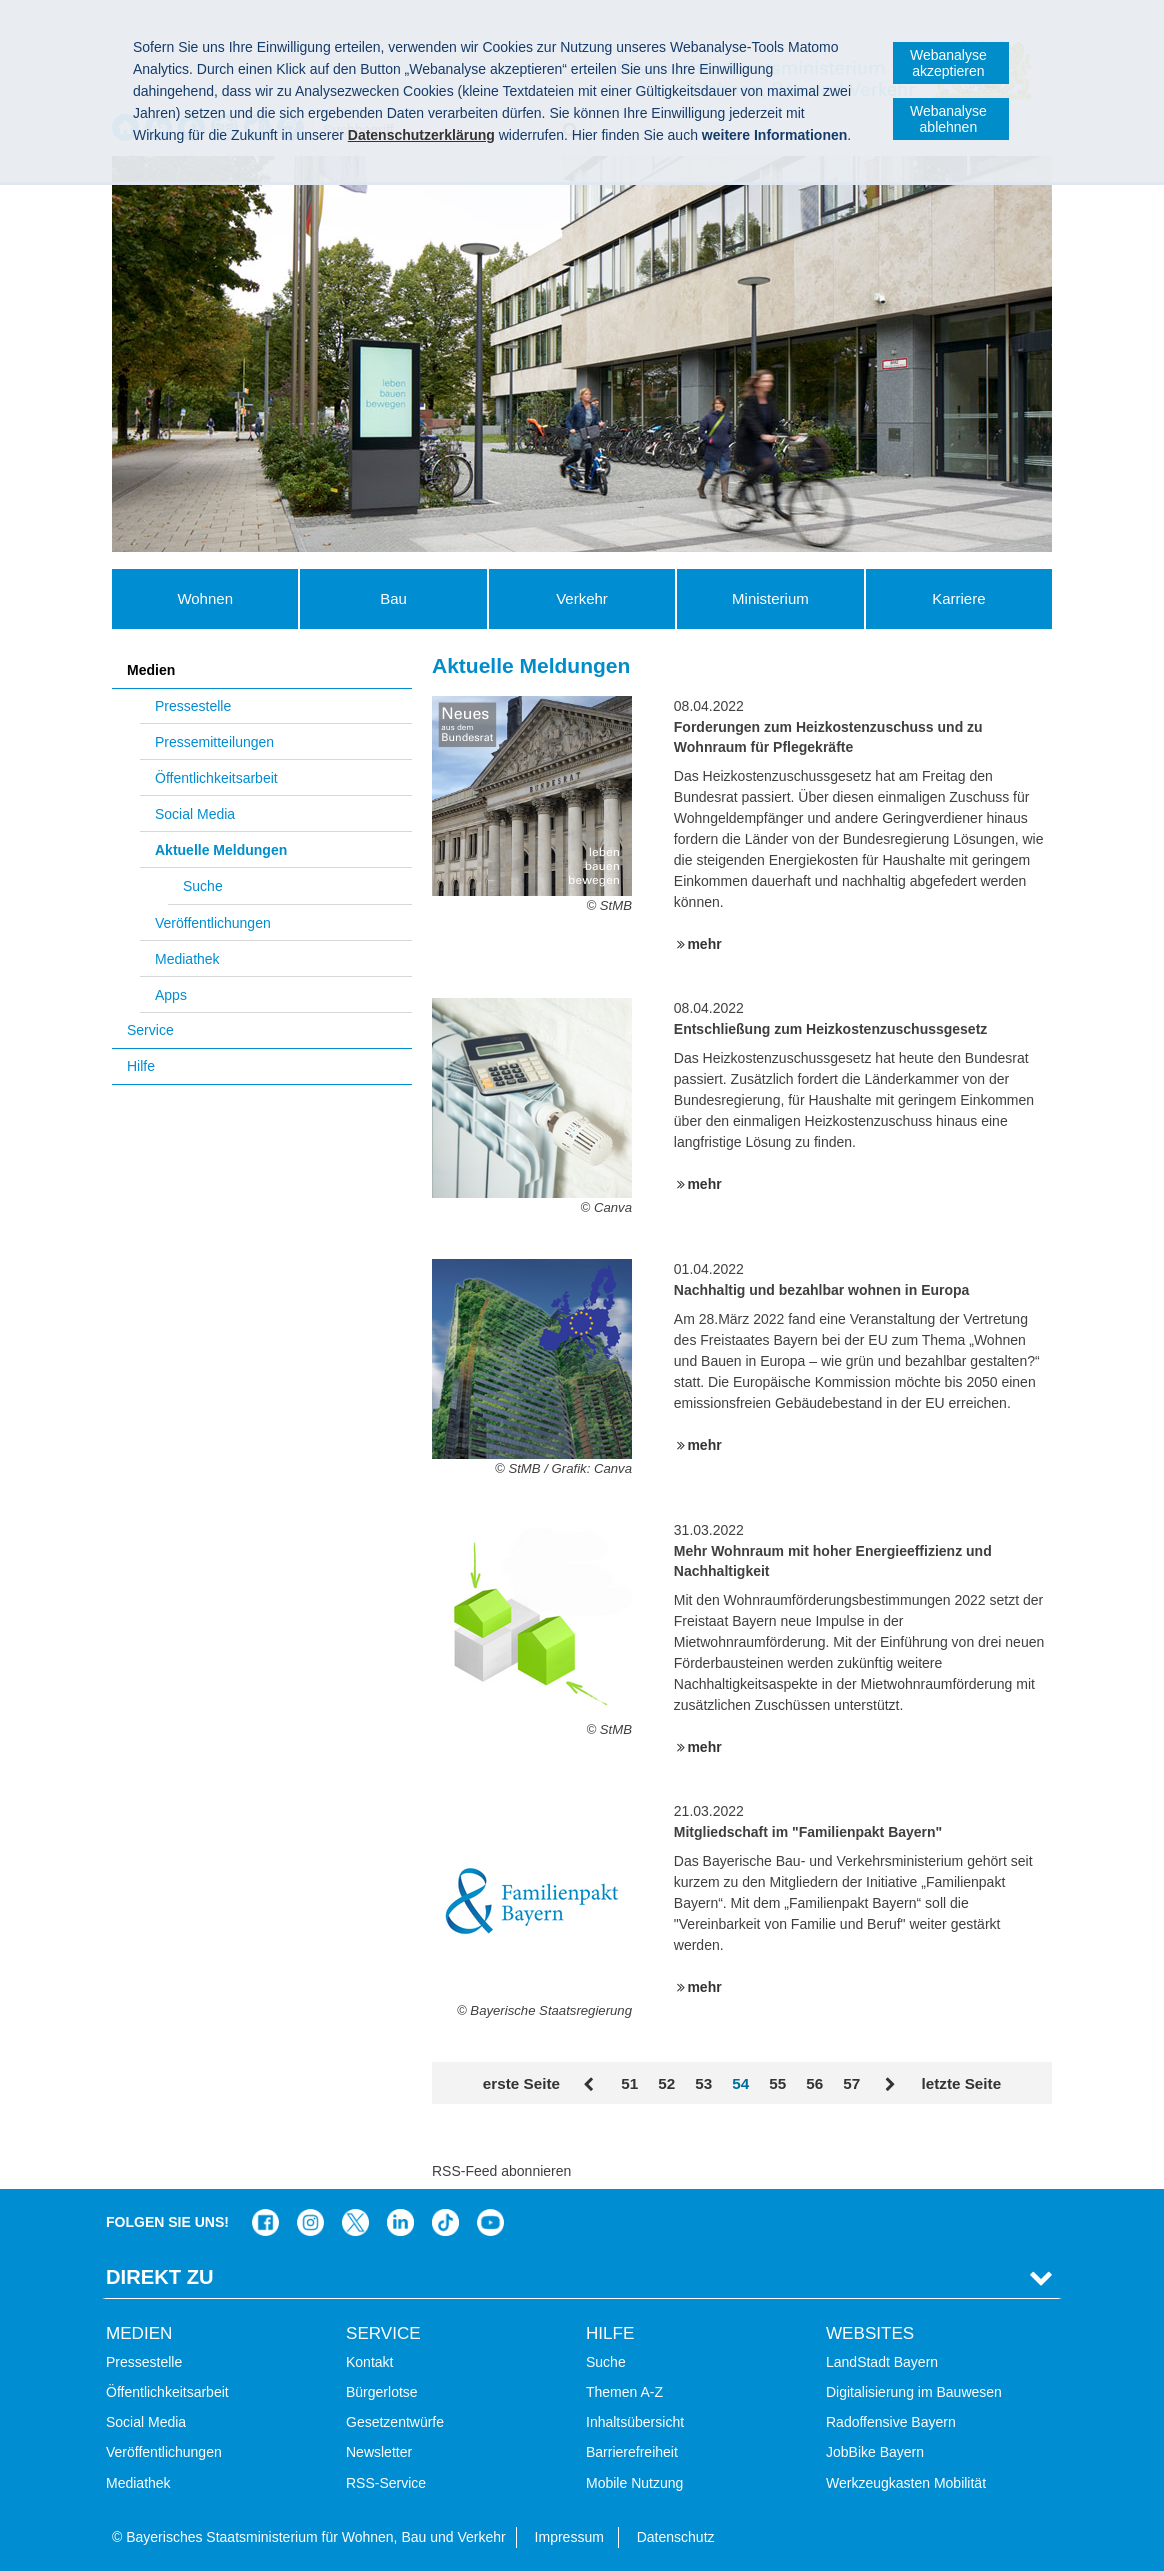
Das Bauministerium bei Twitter (355, 2222)
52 (666, 2083)
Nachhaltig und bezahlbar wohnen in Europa (822, 1290)
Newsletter (379, 2452)
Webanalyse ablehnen (948, 119)
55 (777, 2083)
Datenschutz (676, 2537)
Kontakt (369, 2362)
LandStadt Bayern (882, 2362)
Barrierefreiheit (632, 2452)
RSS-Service (386, 2483)
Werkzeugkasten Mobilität (906, 2483)
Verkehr (582, 598)
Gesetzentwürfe (395, 2422)
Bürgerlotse (382, 2392)
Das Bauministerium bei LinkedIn (400, 2222)
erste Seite (521, 2083)
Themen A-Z (624, 2392)
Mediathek (187, 959)
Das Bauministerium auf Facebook (265, 2222)
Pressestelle (193, 706)
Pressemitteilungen (214, 742)
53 (703, 2083)
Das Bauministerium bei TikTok (445, 2222)
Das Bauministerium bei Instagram (310, 2222)
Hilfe (141, 1066)
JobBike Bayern (875, 2452)
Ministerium (770, 598)
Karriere (958, 598)
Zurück (590, 2085)
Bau (393, 598)
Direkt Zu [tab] (160, 2277)
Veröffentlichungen (213, 923)
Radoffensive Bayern (891, 2422)
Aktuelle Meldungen (221, 850)
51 (629, 2083)
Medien (151, 670)
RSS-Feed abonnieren (501, 2171)
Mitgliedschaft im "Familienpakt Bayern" (808, 1832)
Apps (171, 995)
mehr (704, 944)
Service (150, 1030)
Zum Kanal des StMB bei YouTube (490, 2222)
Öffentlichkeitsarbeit (216, 778)
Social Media (195, 814)
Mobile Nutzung (634, 2483)
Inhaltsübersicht (635, 2422)
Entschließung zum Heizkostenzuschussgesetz (831, 1029)
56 (814, 2083)
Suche (203, 886)
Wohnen (205, 598)
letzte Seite (961, 2083)
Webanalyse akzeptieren (948, 63)
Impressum (569, 2537)
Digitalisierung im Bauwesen (914, 2392)
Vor (890, 2085)
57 (851, 2083)
